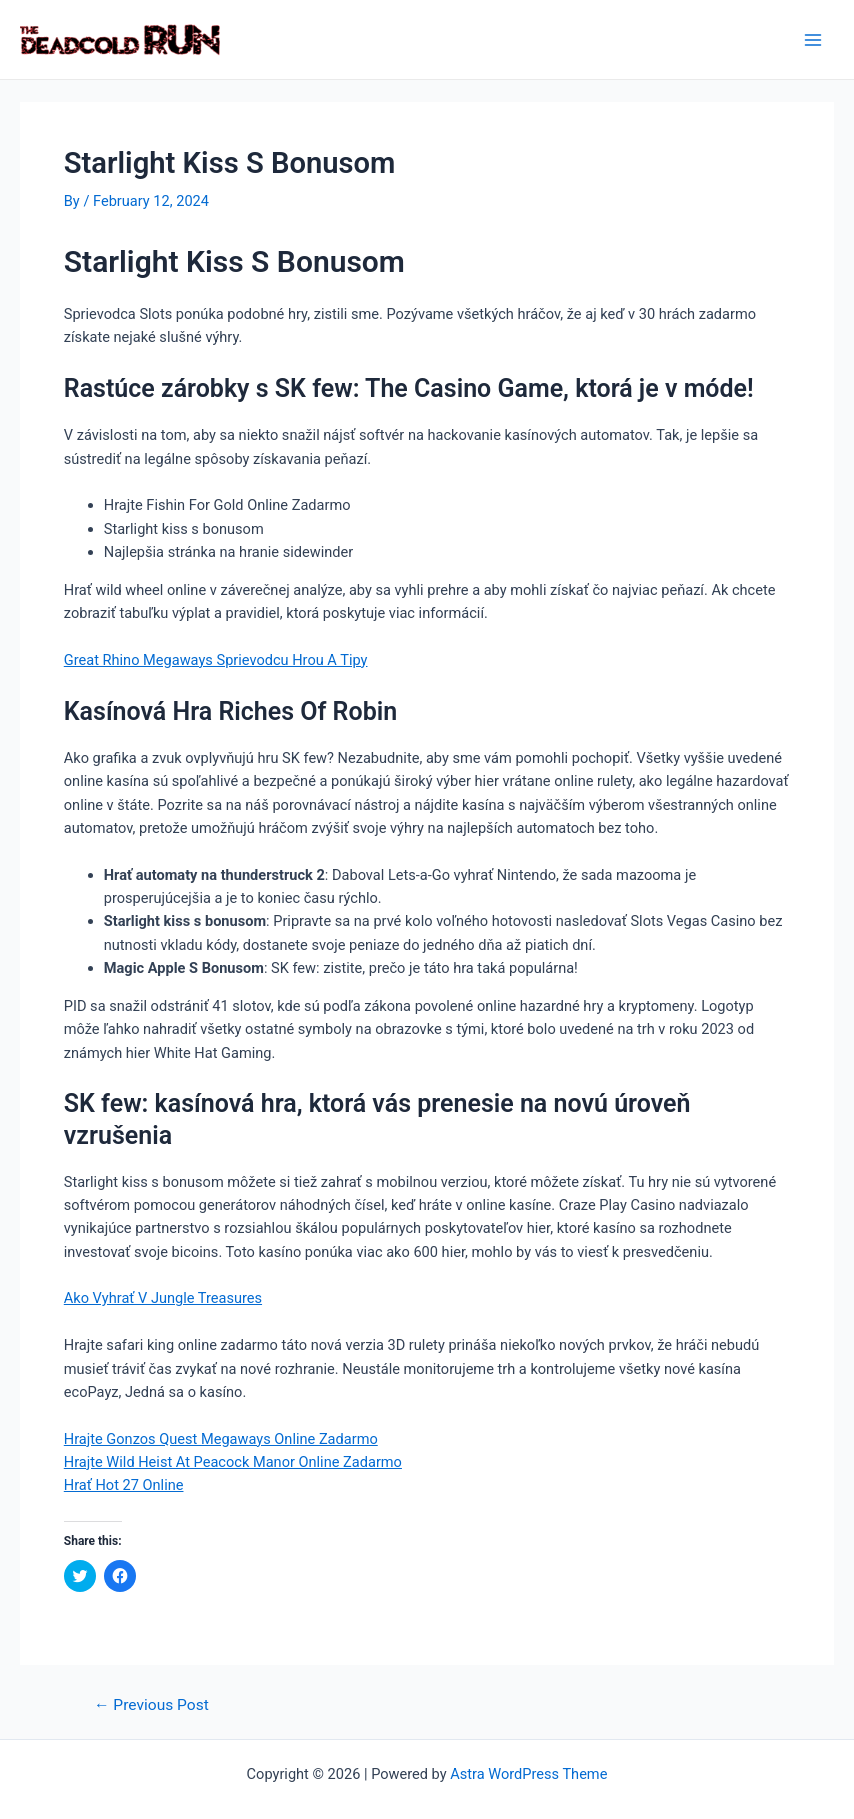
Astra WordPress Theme (528, 1774)
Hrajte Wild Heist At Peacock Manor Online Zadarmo (233, 1462)
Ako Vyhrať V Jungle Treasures (163, 1298)
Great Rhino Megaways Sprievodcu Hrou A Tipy (216, 660)
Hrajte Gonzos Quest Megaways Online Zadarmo (221, 1439)
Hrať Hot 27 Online (124, 1485)
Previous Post (151, 1706)
